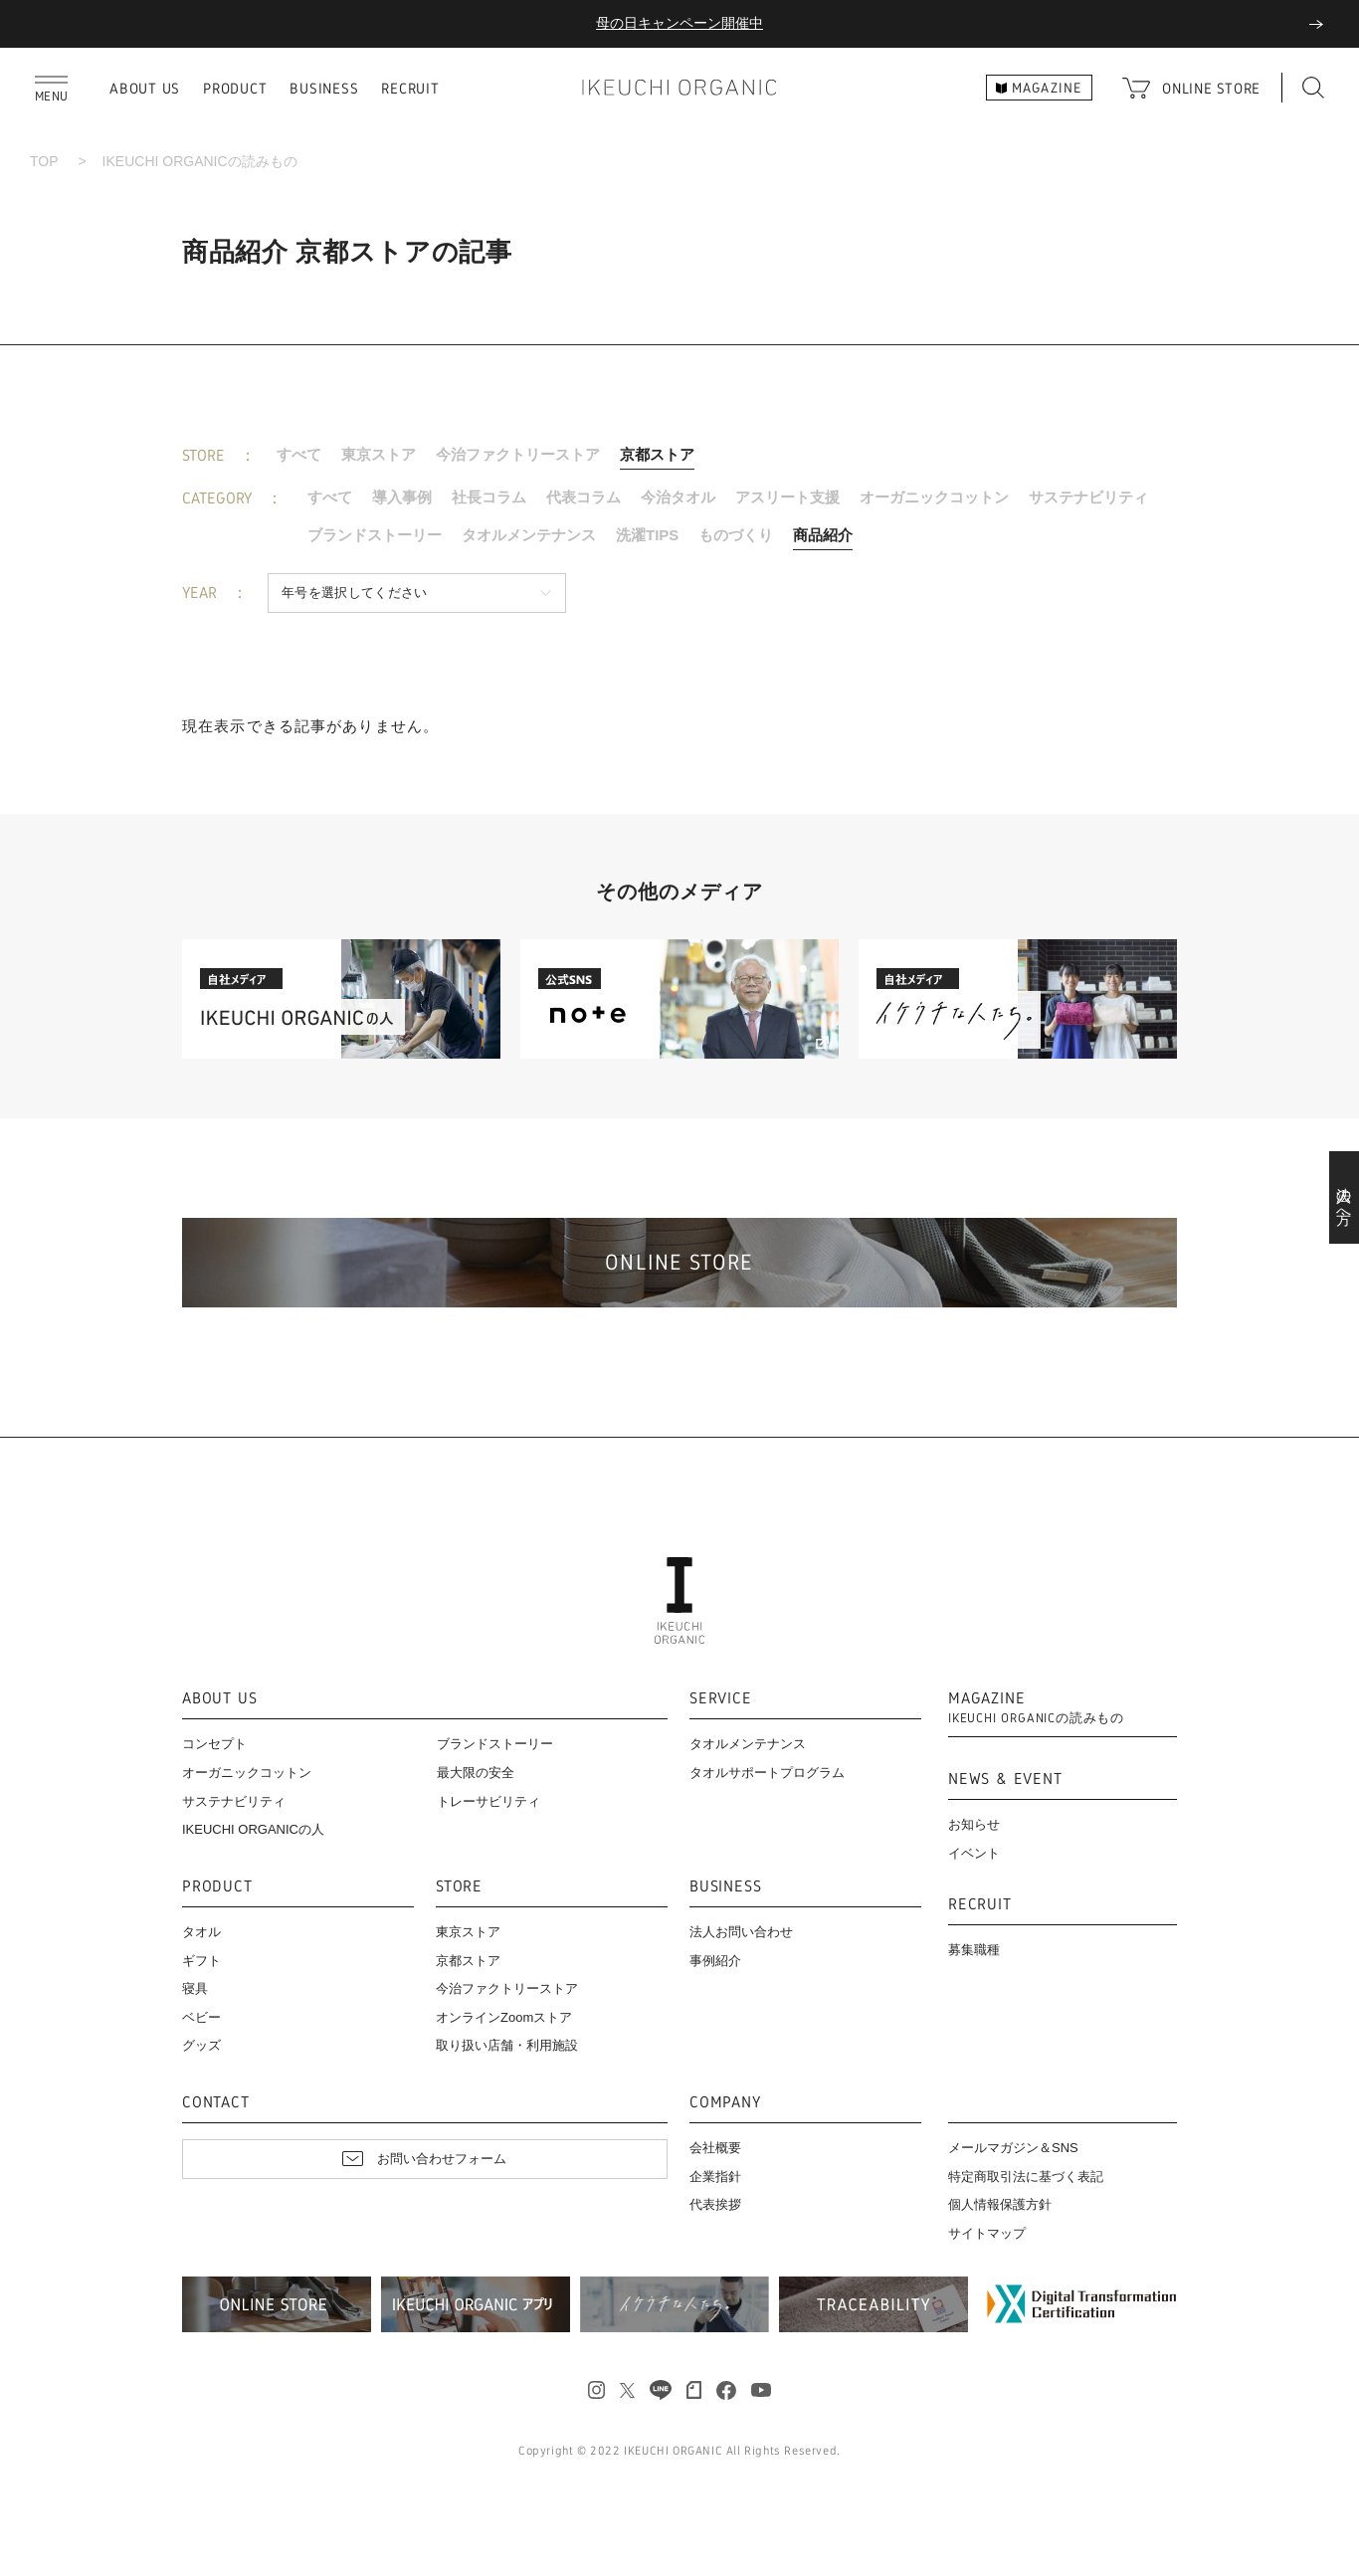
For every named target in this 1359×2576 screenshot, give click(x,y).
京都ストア (657, 454)
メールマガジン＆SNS (1013, 2147)
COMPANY (725, 2102)
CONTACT (216, 2102)
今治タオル (678, 497)
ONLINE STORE (1211, 88)
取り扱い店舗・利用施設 (507, 2045)
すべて (299, 454)
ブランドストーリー (374, 534)
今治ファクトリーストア (518, 454)
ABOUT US (144, 88)
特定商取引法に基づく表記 (1025, 2176)
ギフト (201, 1960)
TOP (44, 161)
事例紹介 (715, 1960)
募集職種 (974, 1949)
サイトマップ (987, 2233)
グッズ (201, 2045)
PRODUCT (235, 88)
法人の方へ (1344, 1198)
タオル (201, 1931)
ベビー (201, 2017)
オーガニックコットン (934, 497)
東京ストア (378, 454)
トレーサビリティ (488, 1801)
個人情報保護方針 (1000, 2204)
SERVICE (720, 1698)
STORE (459, 1887)
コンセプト (214, 1743)
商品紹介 (823, 534)
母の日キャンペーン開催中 (679, 23)
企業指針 (715, 2176)
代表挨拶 (715, 2204)
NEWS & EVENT (1005, 1779)
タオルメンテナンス (529, 534)
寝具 (195, 1988)
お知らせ (974, 1824)
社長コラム (489, 497)
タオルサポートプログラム (767, 1772)
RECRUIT (410, 88)
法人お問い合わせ (741, 1931)
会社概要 (715, 2147)
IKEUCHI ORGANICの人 (253, 1829)
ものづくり (735, 534)
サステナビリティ (1088, 497)
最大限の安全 (475, 1772)
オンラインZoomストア (504, 2017)
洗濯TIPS (647, 534)
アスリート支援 (787, 497)
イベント (974, 1853)
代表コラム (583, 497)
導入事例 (402, 497)
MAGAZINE (1036, 1707)
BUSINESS (324, 88)
